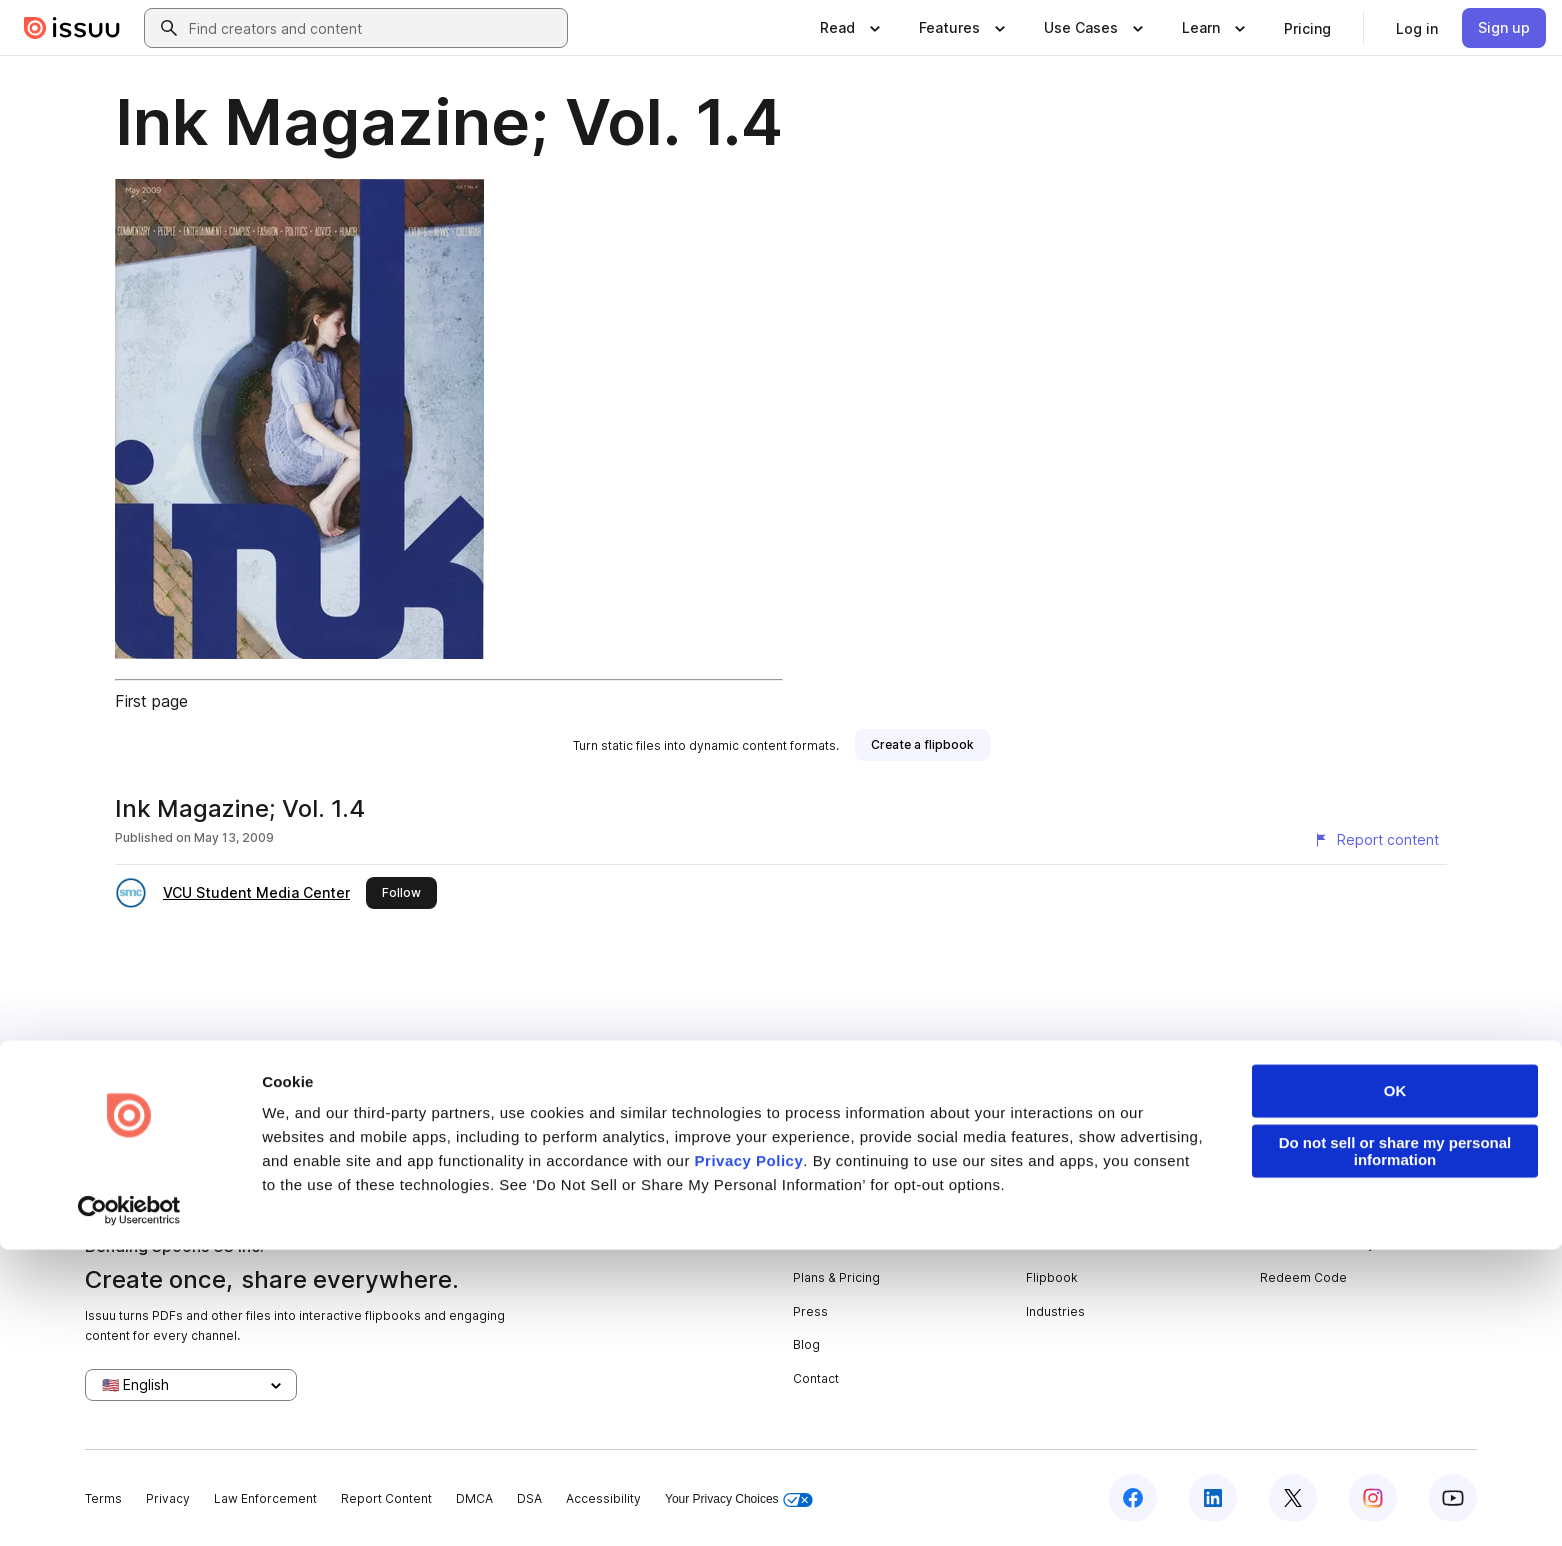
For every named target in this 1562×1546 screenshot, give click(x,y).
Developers (1295, 1210)
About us (819, 1210)
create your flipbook (1247, 1081)
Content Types (1069, 1210)
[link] (1307, 28)
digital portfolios (525, 1081)
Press (810, 1311)
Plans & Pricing (836, 1277)
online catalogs (785, 1081)
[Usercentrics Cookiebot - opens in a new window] (129, 1507)
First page (151, 701)
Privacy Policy (749, 1457)
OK (1395, 1387)
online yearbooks (657, 1081)
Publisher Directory (1317, 1243)
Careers (817, 1243)
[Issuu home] (72, 28)
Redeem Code (1303, 1277)
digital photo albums (924, 1081)
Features (1052, 1243)
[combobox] (374, 28)
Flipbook (1052, 1277)
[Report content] (1376, 840)
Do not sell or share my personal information (1395, 1448)
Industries (1055, 1311)
